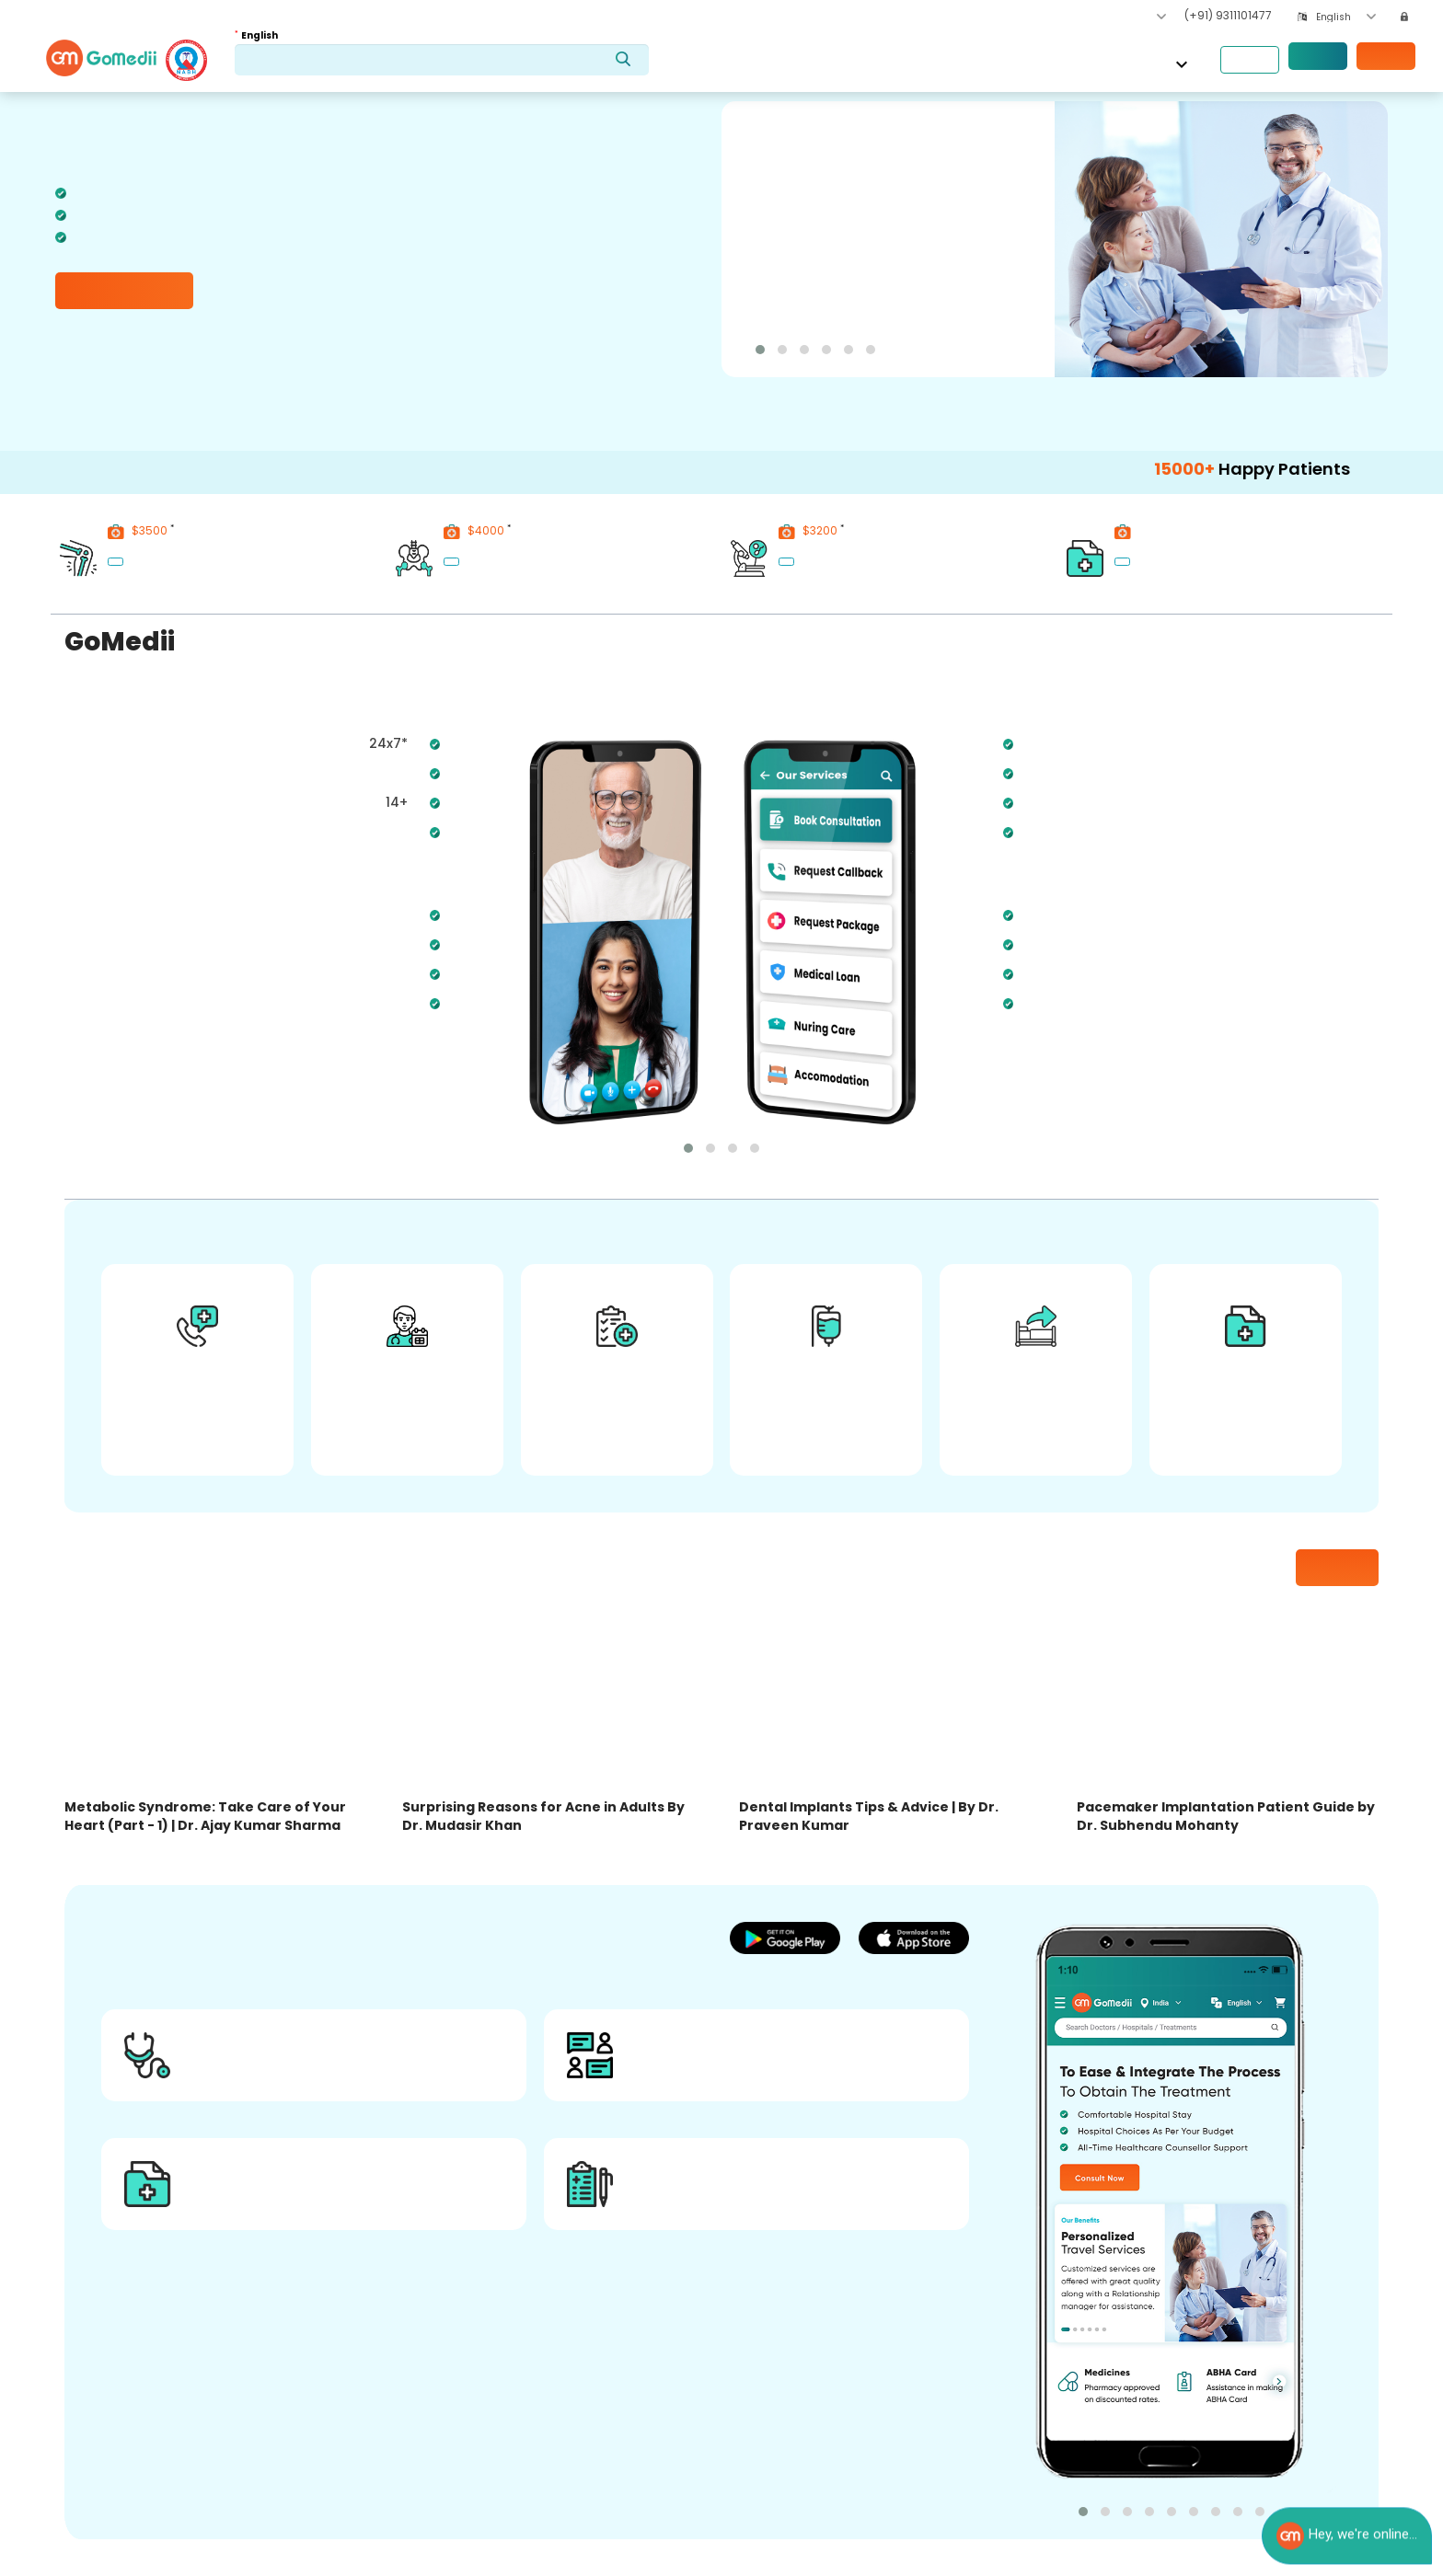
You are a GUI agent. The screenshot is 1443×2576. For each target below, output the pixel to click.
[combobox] (1346, 17)
